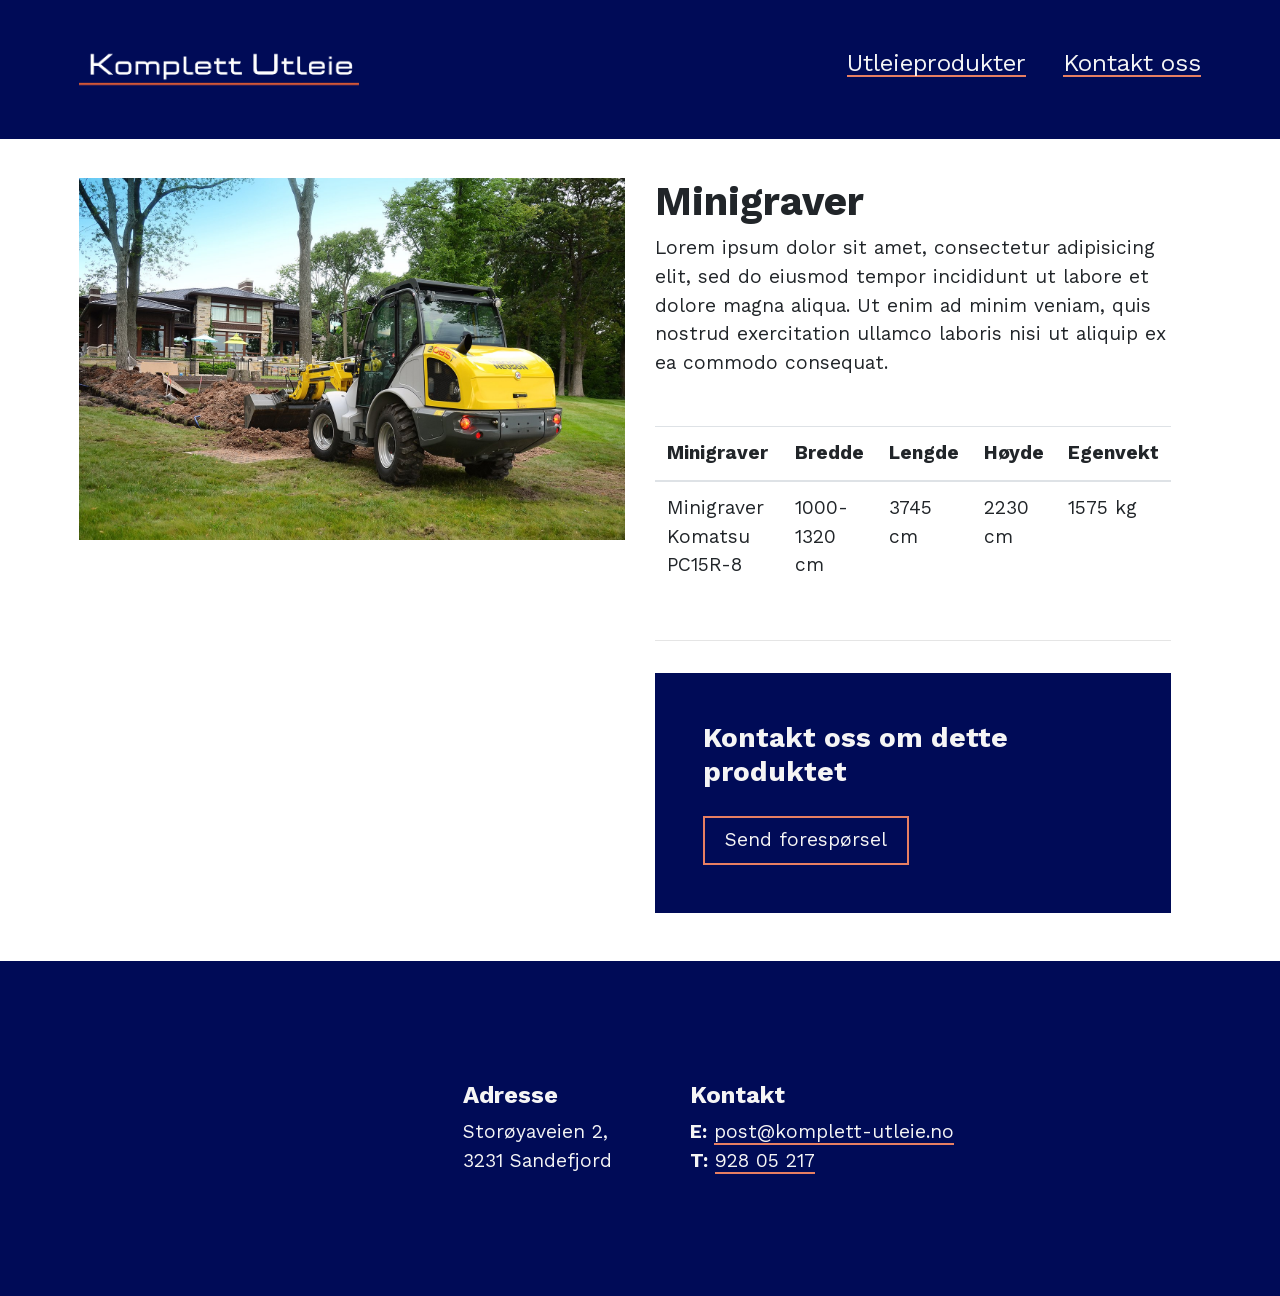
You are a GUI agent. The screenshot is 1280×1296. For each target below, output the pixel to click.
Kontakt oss (1132, 64)
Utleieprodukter (936, 64)
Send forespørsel (806, 839)
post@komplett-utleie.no (834, 1131)
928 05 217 (765, 1160)
